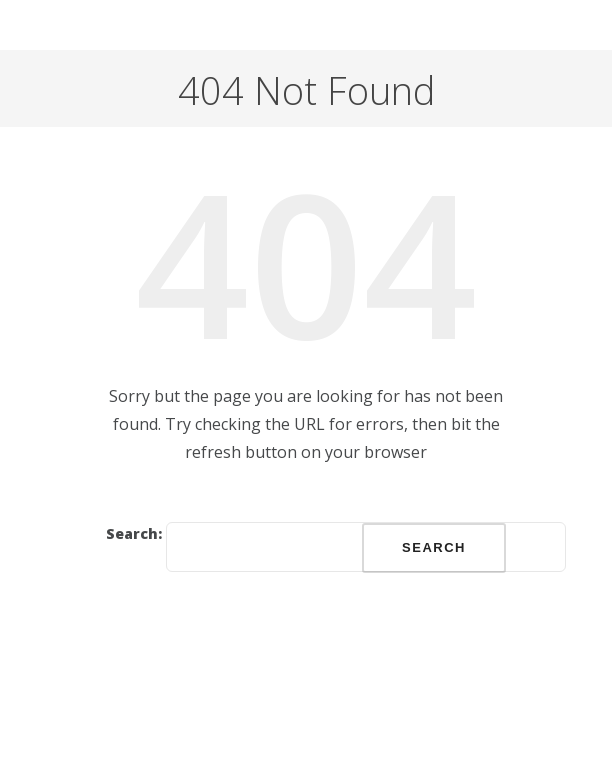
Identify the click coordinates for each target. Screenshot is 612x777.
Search (434, 547)
